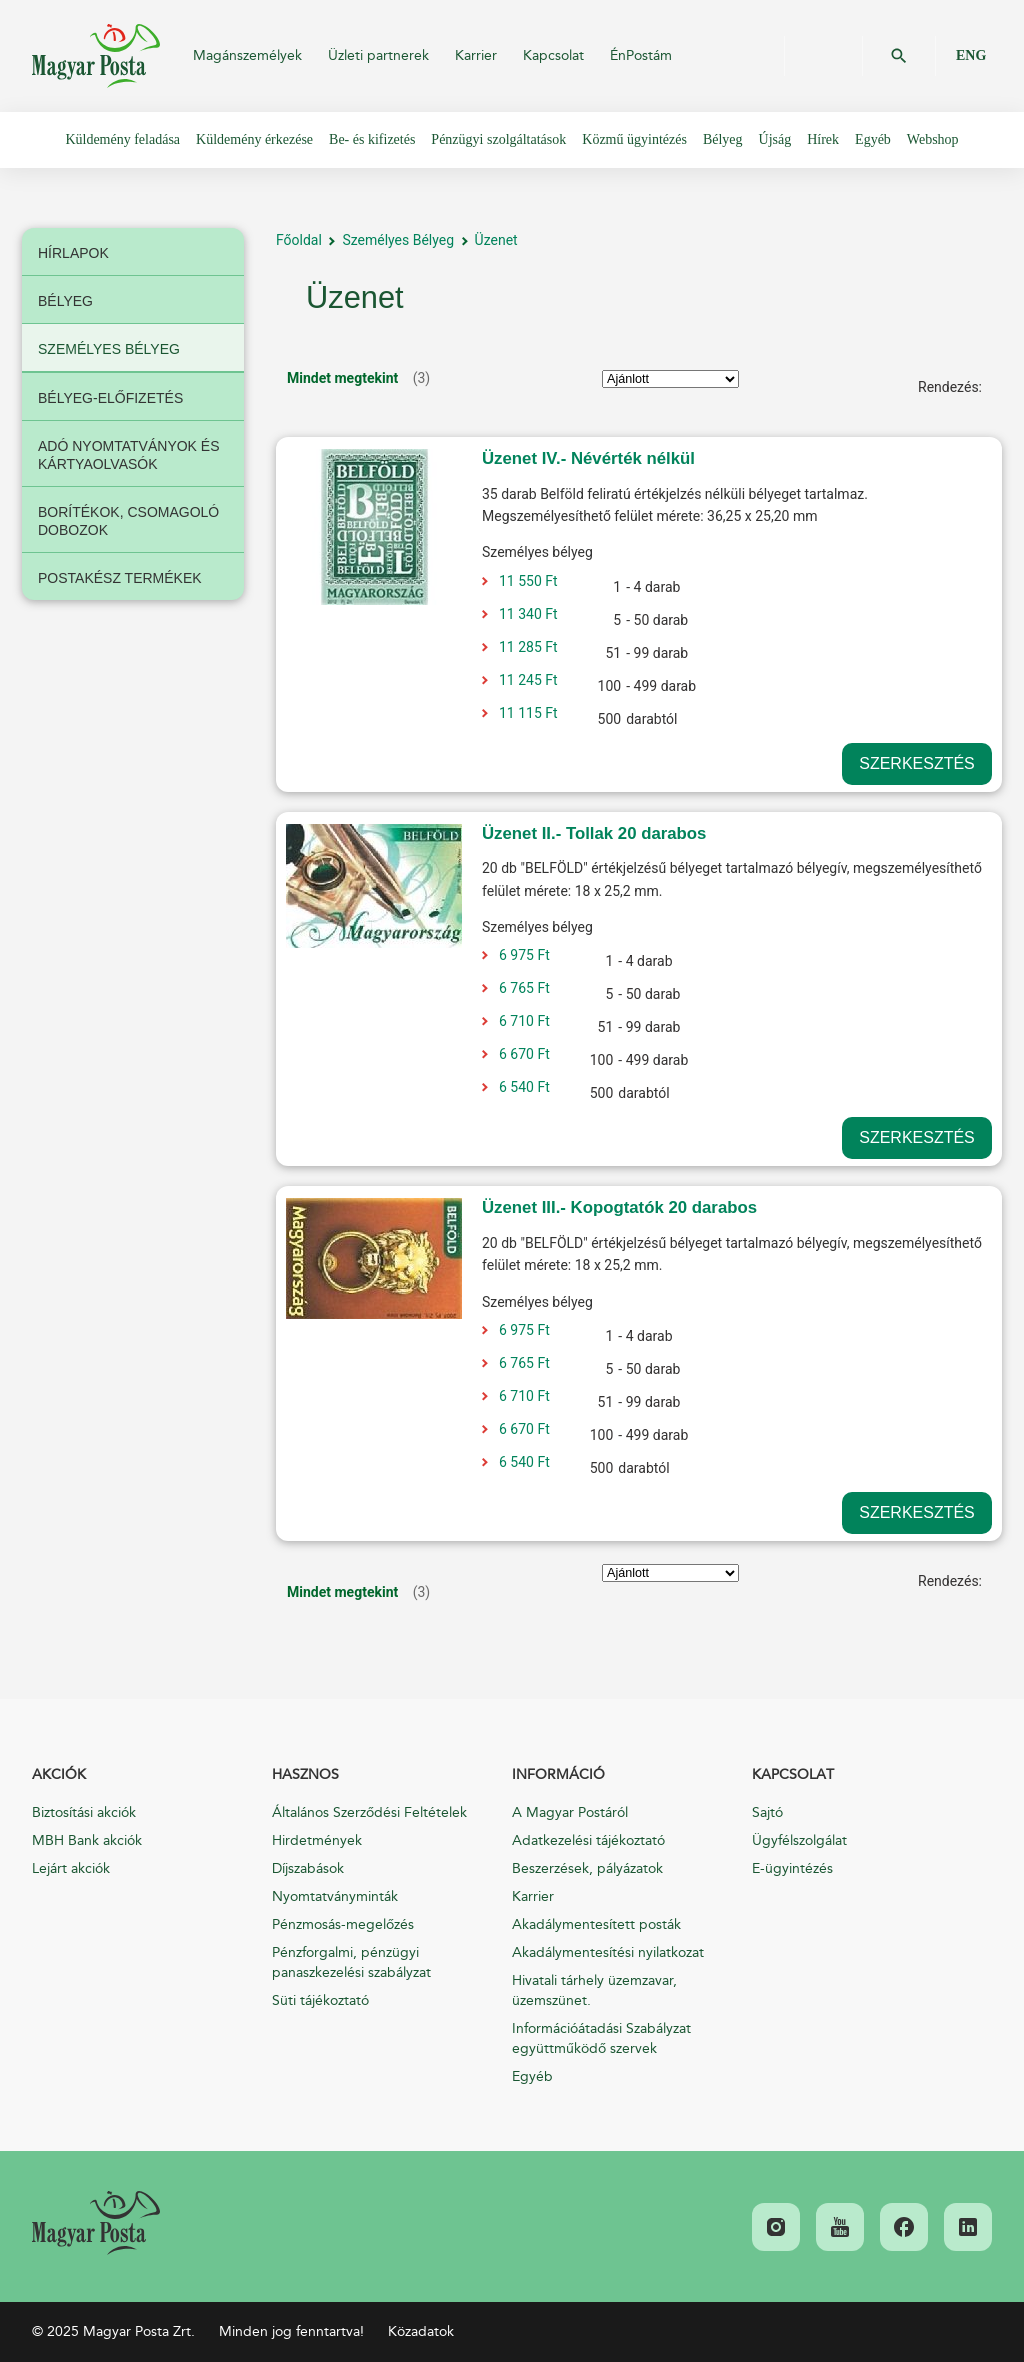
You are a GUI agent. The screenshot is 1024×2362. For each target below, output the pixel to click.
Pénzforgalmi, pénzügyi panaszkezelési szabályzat (351, 1962)
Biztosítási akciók (84, 1812)
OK (899, 56)
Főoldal (299, 240)
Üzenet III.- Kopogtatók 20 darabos (619, 1207)
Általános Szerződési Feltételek (369, 1812)
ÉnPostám (641, 55)
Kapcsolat (553, 55)
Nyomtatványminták (335, 1896)
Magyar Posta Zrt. (96, 56)
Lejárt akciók (71, 1868)
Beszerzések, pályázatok (587, 1868)
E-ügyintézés (792, 1868)
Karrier (476, 55)
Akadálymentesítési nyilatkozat (608, 1952)
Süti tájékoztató (320, 2000)
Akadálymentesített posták (596, 1924)
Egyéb (532, 2076)
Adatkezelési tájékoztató (588, 1840)
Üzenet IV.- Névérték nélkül (588, 458)
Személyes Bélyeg (398, 240)
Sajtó (767, 1812)
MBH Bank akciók (87, 1840)
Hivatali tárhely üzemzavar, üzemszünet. (594, 1990)
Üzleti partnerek (378, 55)
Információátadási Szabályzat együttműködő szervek (601, 2038)
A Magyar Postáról (570, 1812)
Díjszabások (308, 1868)
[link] (96, 2223)
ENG (971, 55)
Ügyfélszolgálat (799, 1840)
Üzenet (496, 240)
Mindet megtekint (342, 378)
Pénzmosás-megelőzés (343, 1924)
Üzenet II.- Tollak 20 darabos (594, 833)
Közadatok (421, 2331)
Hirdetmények (317, 1840)
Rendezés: (950, 387)
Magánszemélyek (247, 55)
